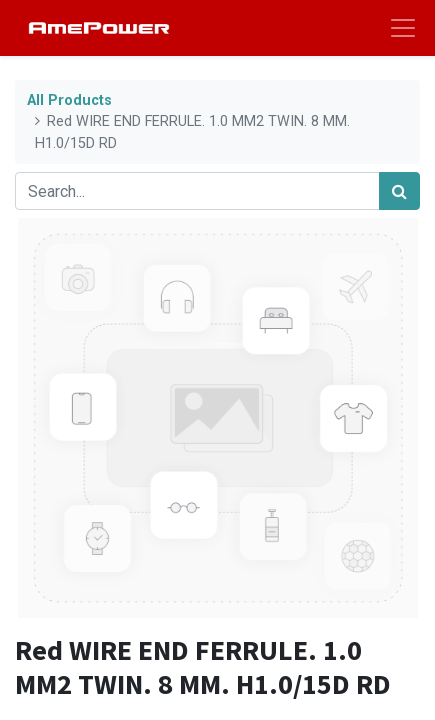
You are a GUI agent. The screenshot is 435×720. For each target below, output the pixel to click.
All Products (69, 100)
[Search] (399, 191)
